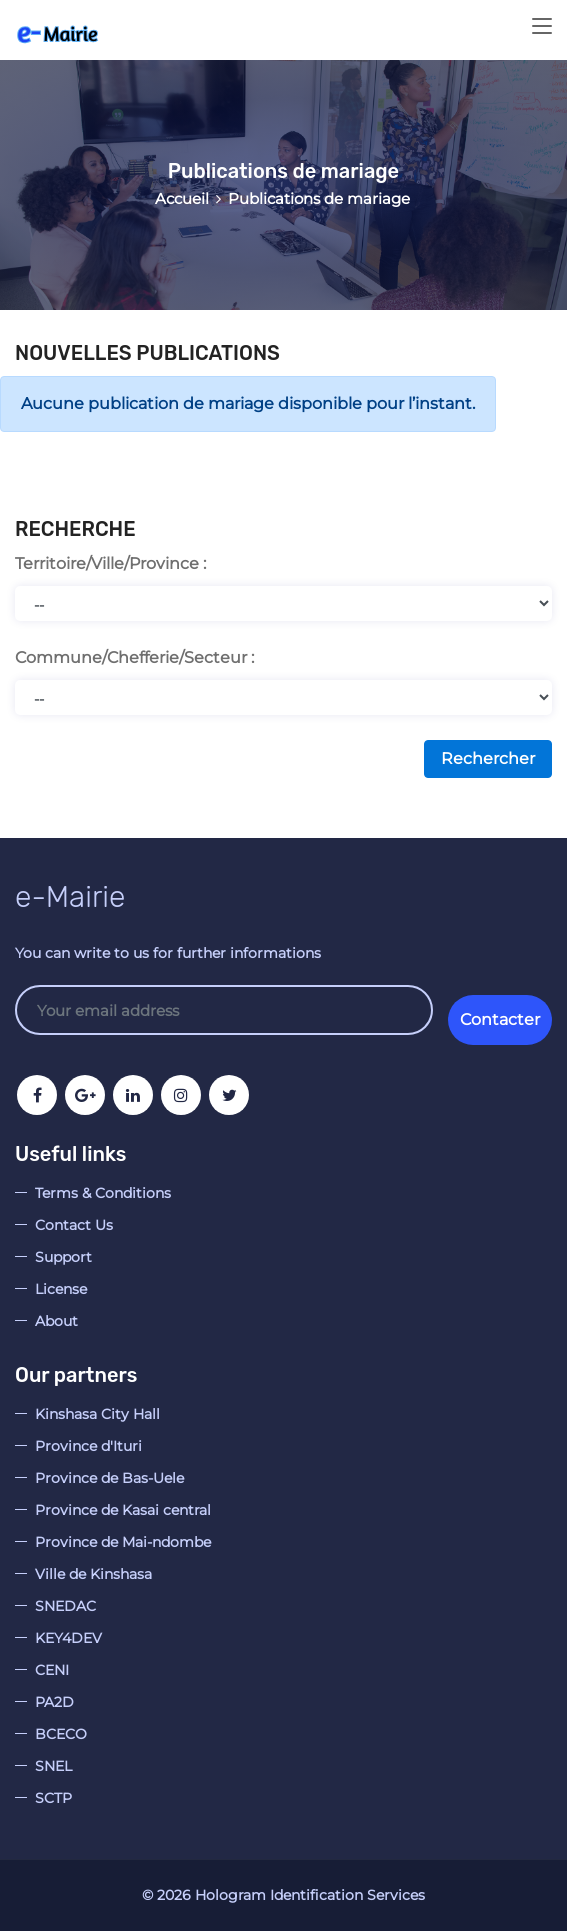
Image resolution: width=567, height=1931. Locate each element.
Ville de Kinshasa (93, 1574)
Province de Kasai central (123, 1510)
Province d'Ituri (88, 1446)
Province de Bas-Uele (109, 1478)
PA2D (54, 1702)
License (61, 1289)
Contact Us (74, 1225)
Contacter (500, 1019)
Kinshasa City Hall (97, 1414)
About (56, 1321)
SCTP (53, 1798)
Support (63, 1257)
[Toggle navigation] (542, 27)
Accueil (182, 198)
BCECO (61, 1734)
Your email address (224, 1010)
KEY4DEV (68, 1638)
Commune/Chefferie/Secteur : (134, 657)
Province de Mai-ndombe (123, 1542)
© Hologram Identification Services (283, 1895)
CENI (52, 1670)
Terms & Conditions (103, 1193)
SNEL (53, 1766)
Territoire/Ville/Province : (110, 563)
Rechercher (488, 758)
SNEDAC (65, 1606)
